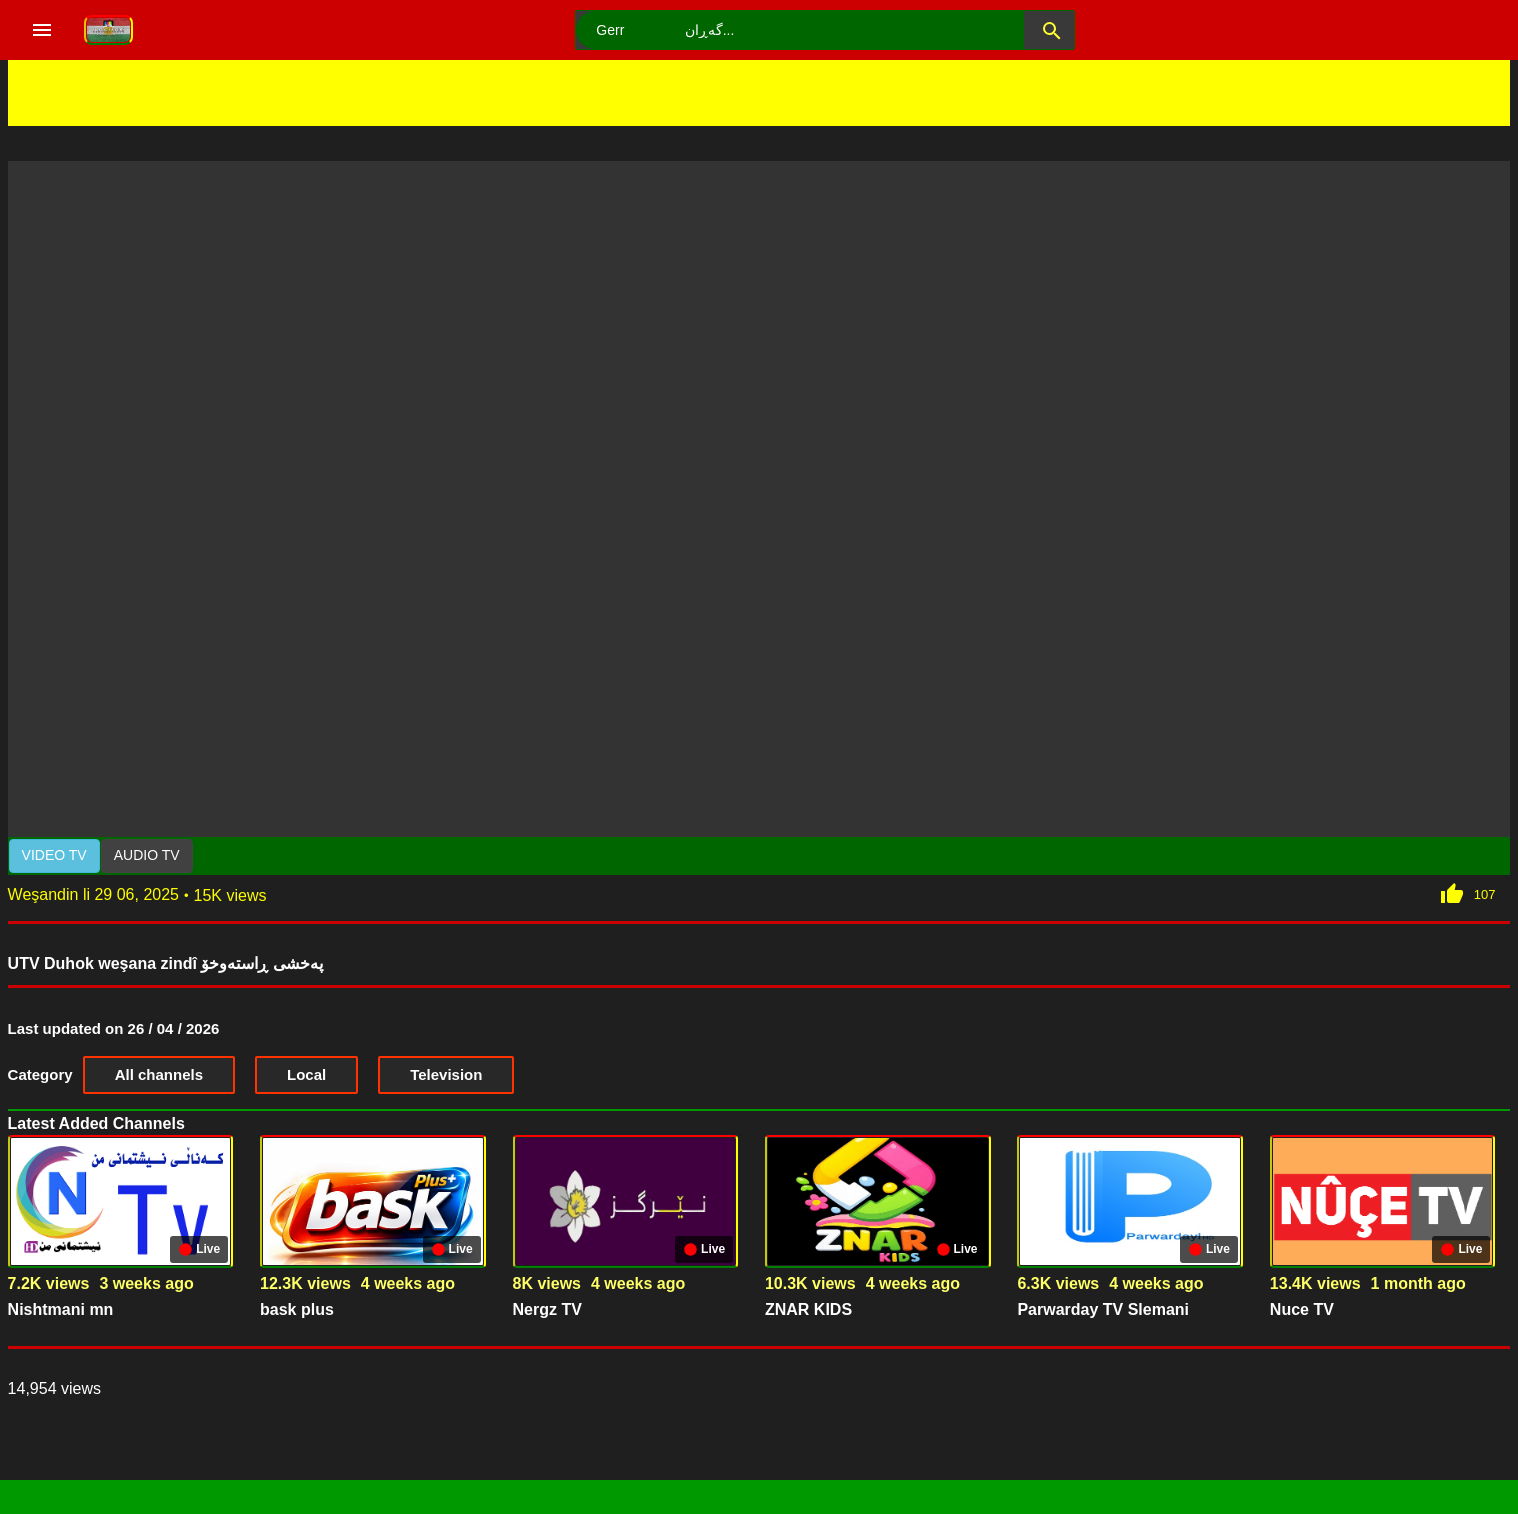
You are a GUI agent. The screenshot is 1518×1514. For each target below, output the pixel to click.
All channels (159, 1074)
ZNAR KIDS (808, 1309)
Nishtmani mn (61, 1309)
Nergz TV (547, 1309)
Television (446, 1074)
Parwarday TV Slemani (1103, 1309)
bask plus (297, 1309)
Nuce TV (1302, 1309)
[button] (1049, 30)
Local (306, 1074)
